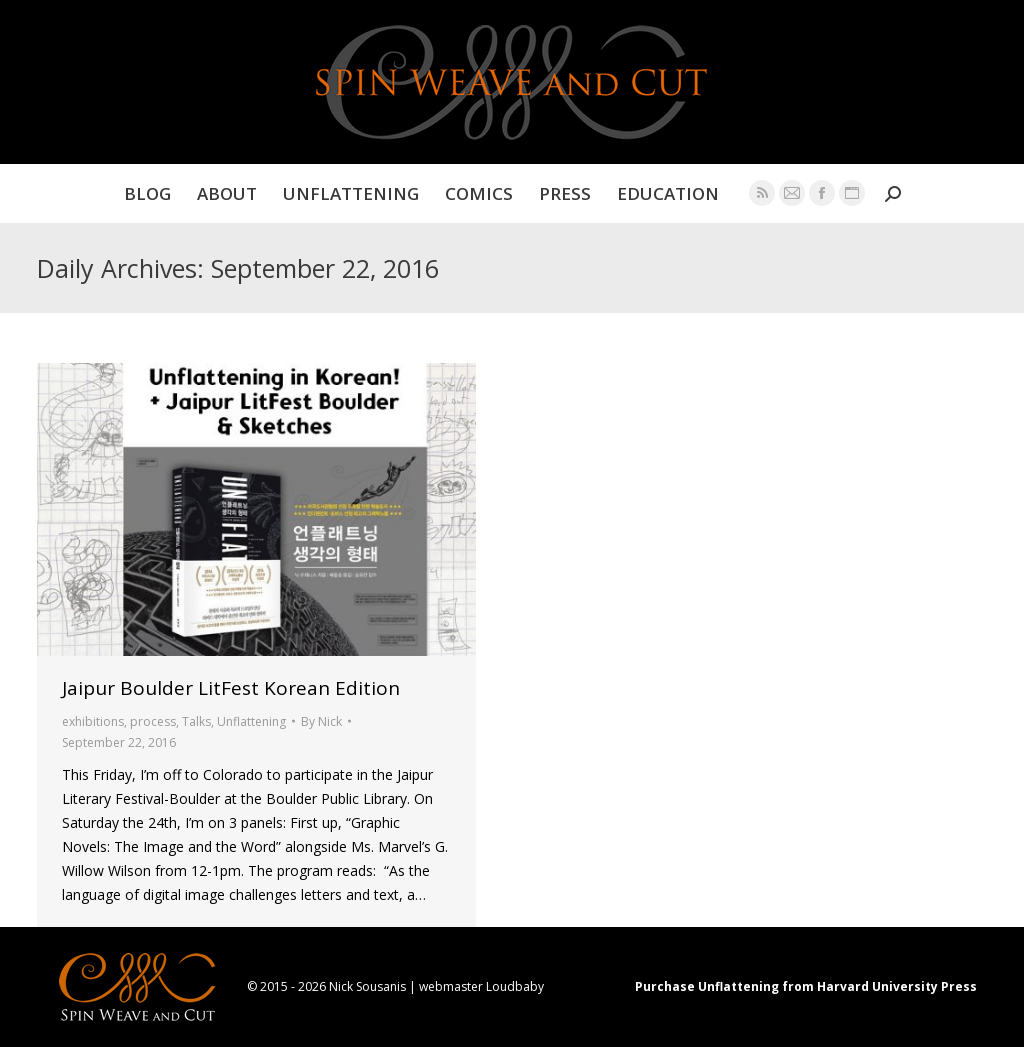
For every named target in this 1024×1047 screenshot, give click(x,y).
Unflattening (251, 721)
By (321, 721)
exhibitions (93, 721)
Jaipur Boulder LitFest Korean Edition (231, 688)
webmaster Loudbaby (481, 986)
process (153, 721)
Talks (196, 721)
